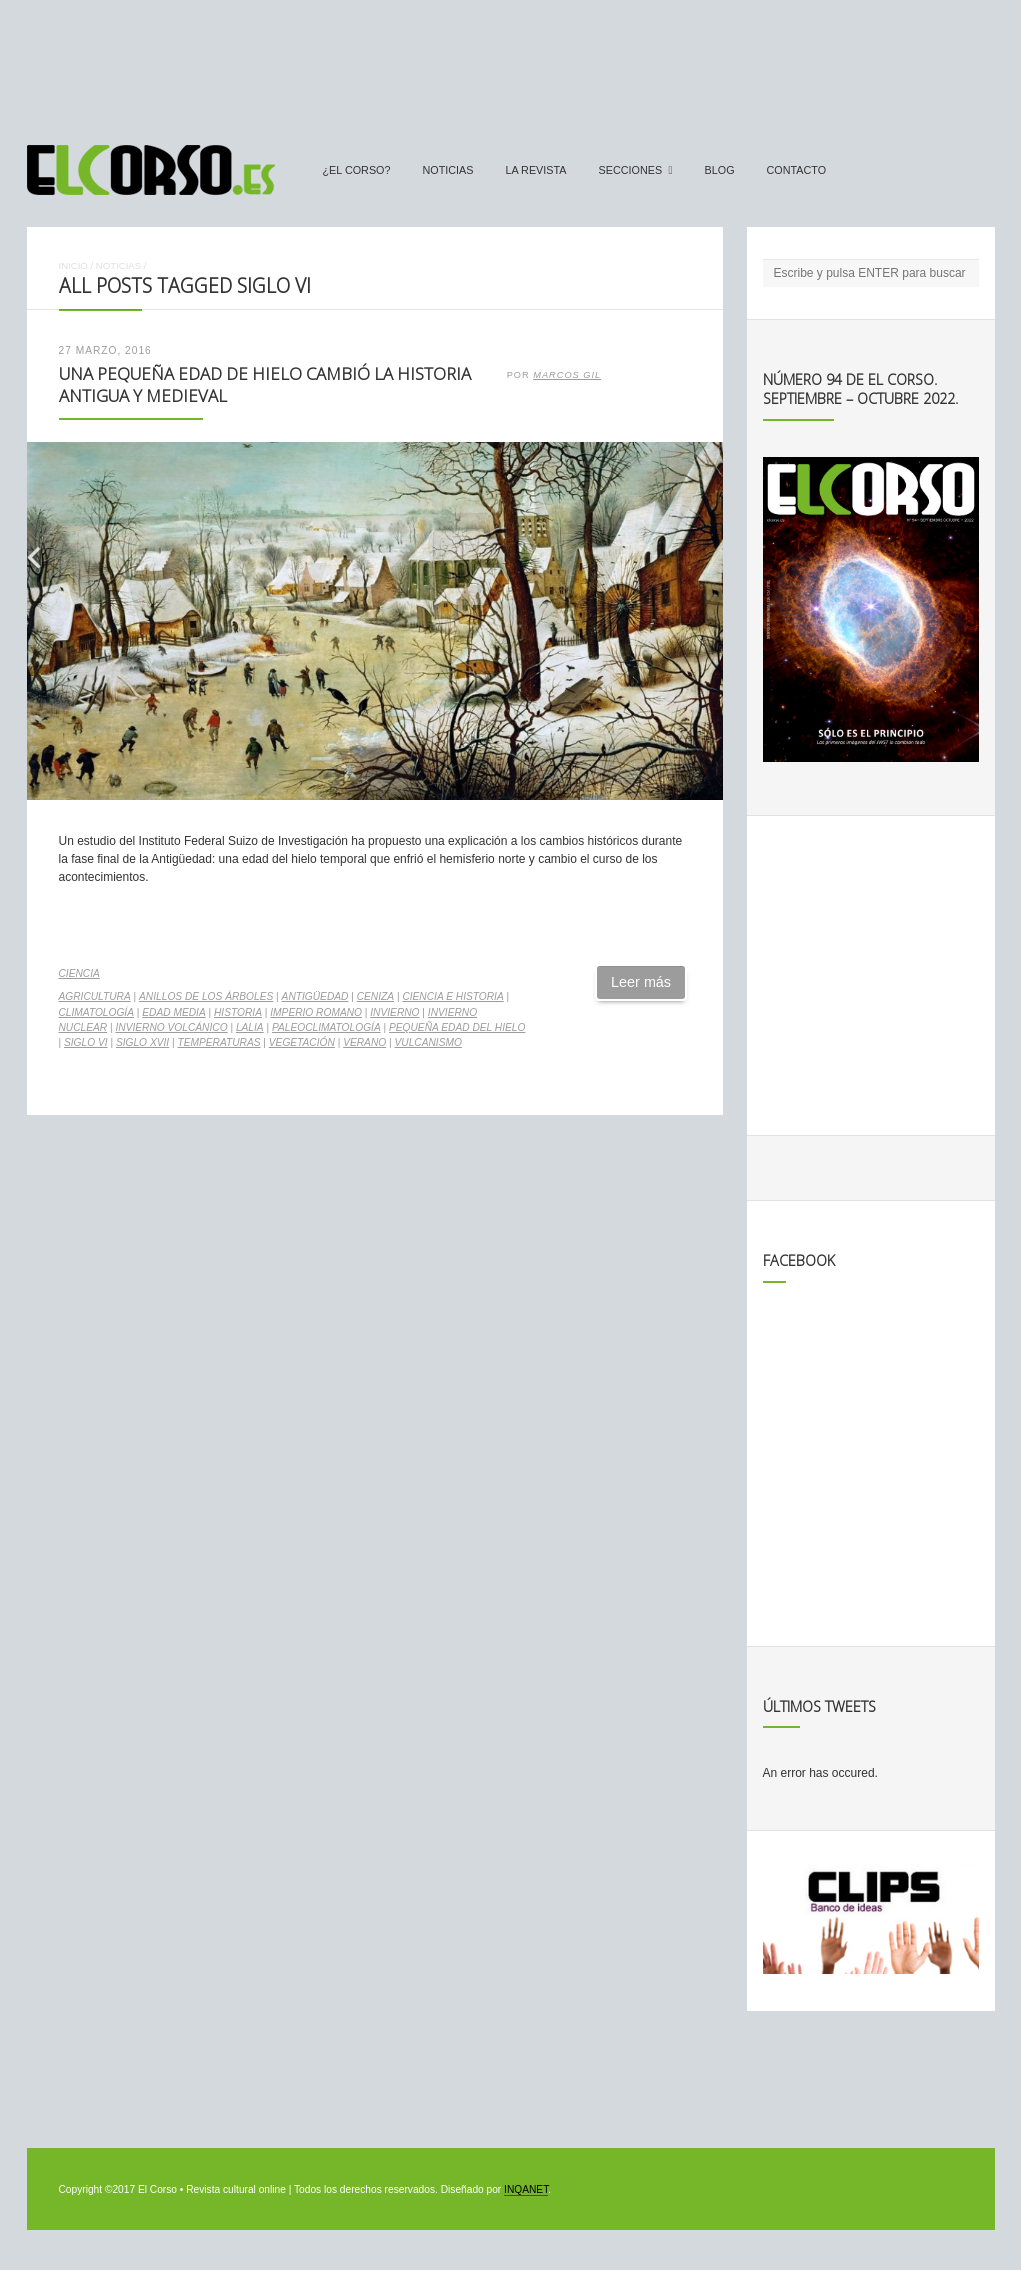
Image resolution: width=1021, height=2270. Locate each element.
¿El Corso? (357, 170)
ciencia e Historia (452, 996)
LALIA (250, 1027)
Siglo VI (86, 1042)
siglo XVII (142, 1042)
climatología (96, 1012)
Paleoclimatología (326, 1027)
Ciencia (79, 973)
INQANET (526, 2189)
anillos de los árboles (206, 996)
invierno (394, 1012)
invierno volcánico (172, 1027)
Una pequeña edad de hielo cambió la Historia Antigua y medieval (265, 385)
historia (238, 1012)
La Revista (536, 170)
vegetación (302, 1042)
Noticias (448, 170)
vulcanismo (428, 1042)
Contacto (797, 170)
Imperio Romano (316, 1012)
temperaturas (218, 1042)
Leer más (641, 982)
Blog (720, 170)
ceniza (375, 996)
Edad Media (173, 1012)
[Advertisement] (511, 63)
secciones (631, 170)
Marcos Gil (567, 375)
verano (364, 1042)
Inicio (73, 265)
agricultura (95, 996)
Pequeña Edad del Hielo (457, 1027)
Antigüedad (315, 996)
